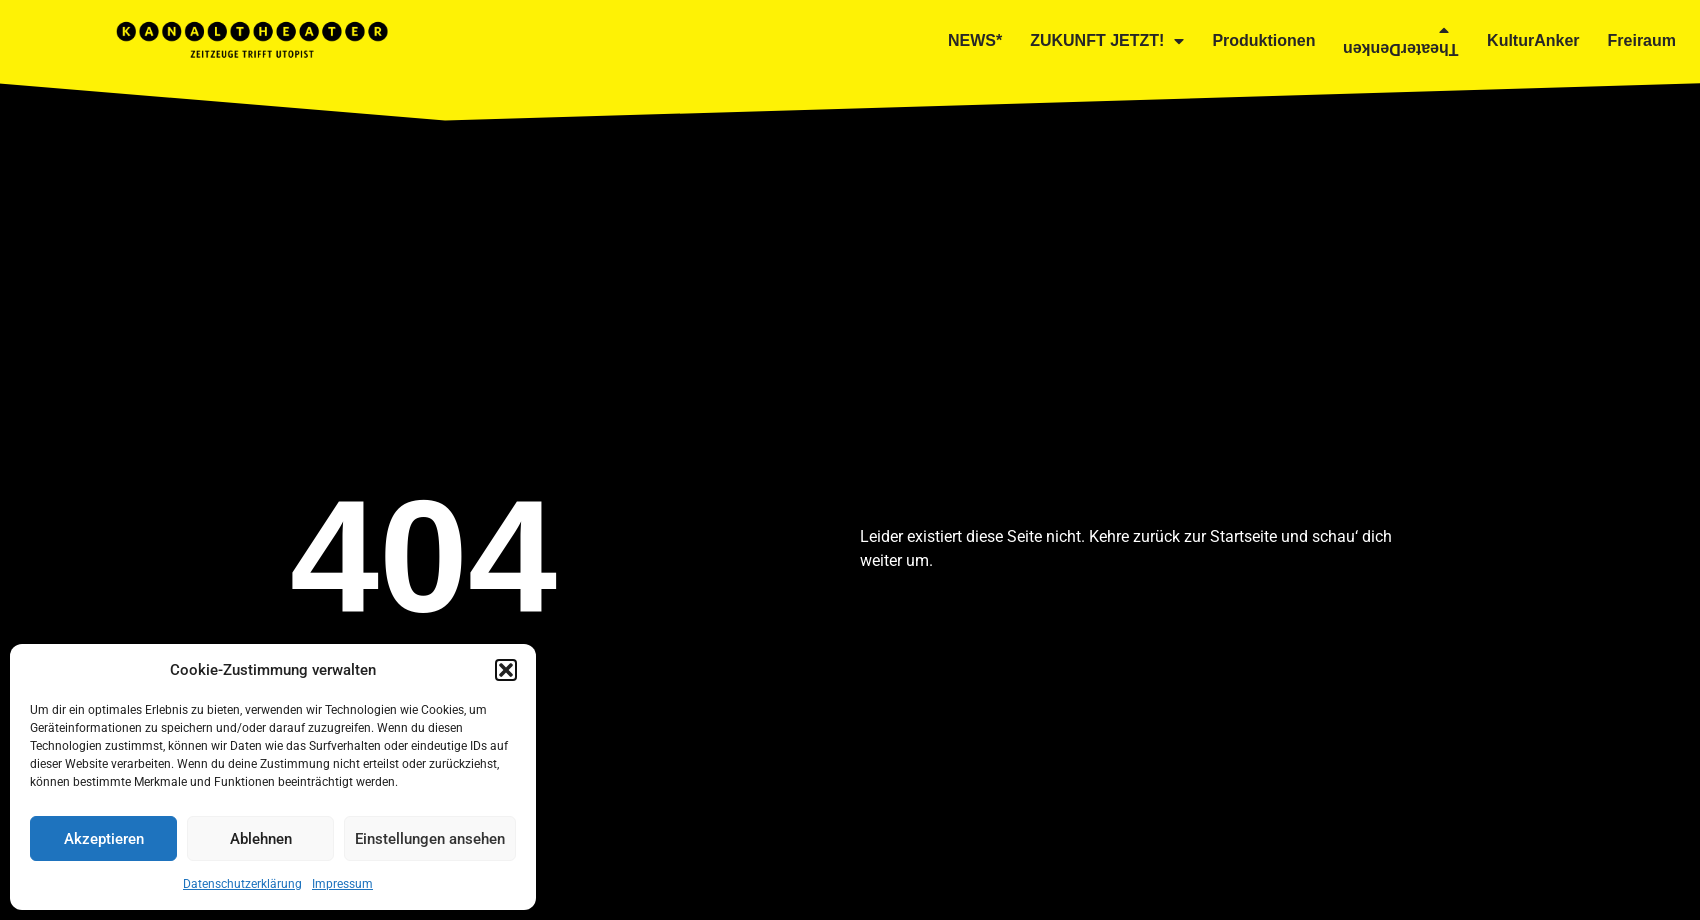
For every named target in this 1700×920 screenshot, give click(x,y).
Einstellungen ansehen (430, 839)
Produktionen (1263, 40)
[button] (506, 670)
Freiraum (1642, 40)
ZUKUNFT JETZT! (1107, 41)
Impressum (342, 884)
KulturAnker (1533, 40)
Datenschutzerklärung (242, 884)
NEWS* (975, 40)
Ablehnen (261, 839)
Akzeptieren (104, 839)
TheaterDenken (1401, 35)
